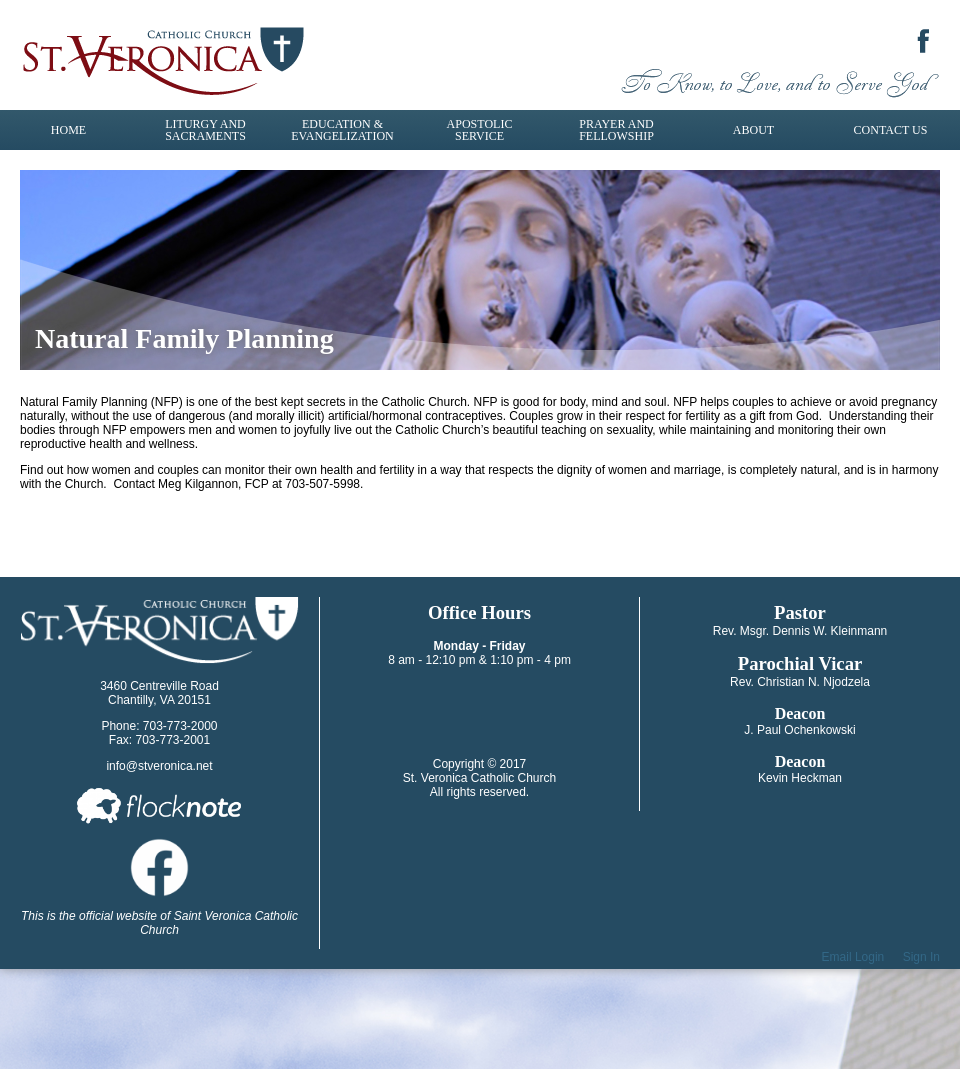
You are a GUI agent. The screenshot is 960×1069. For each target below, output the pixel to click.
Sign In (921, 957)
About (753, 130)
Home (68, 130)
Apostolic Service (480, 130)
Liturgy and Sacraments (205, 130)
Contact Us (891, 130)
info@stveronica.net (159, 766)
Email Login (853, 957)
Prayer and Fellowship (616, 130)
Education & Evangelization (342, 130)
